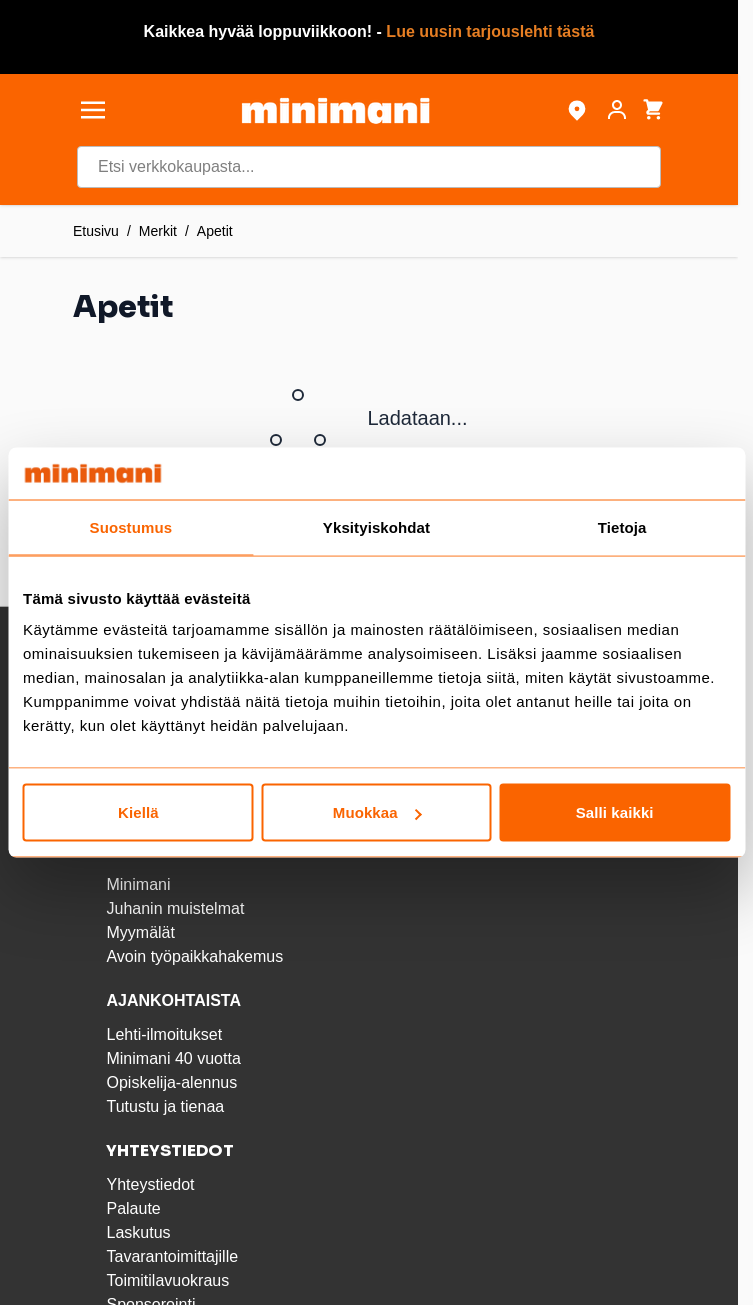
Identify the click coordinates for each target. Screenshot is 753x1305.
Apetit (215, 231)
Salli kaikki (615, 812)
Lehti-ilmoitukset (164, 1034)
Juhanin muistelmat (175, 908)
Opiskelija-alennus (171, 1082)
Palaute (133, 1208)
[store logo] (335, 110)
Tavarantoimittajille (172, 1256)
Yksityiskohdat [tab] (376, 526)
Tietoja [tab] (622, 526)
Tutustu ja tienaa (165, 1106)
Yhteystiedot (150, 1184)
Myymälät (140, 932)
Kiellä (138, 812)
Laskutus (138, 1232)
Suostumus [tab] (131, 526)
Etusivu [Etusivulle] (96, 231)
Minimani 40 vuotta (173, 1058)
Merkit (158, 231)
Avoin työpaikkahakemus (194, 956)
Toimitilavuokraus (167, 1280)
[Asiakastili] (617, 110)
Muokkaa (377, 812)
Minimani (138, 884)
